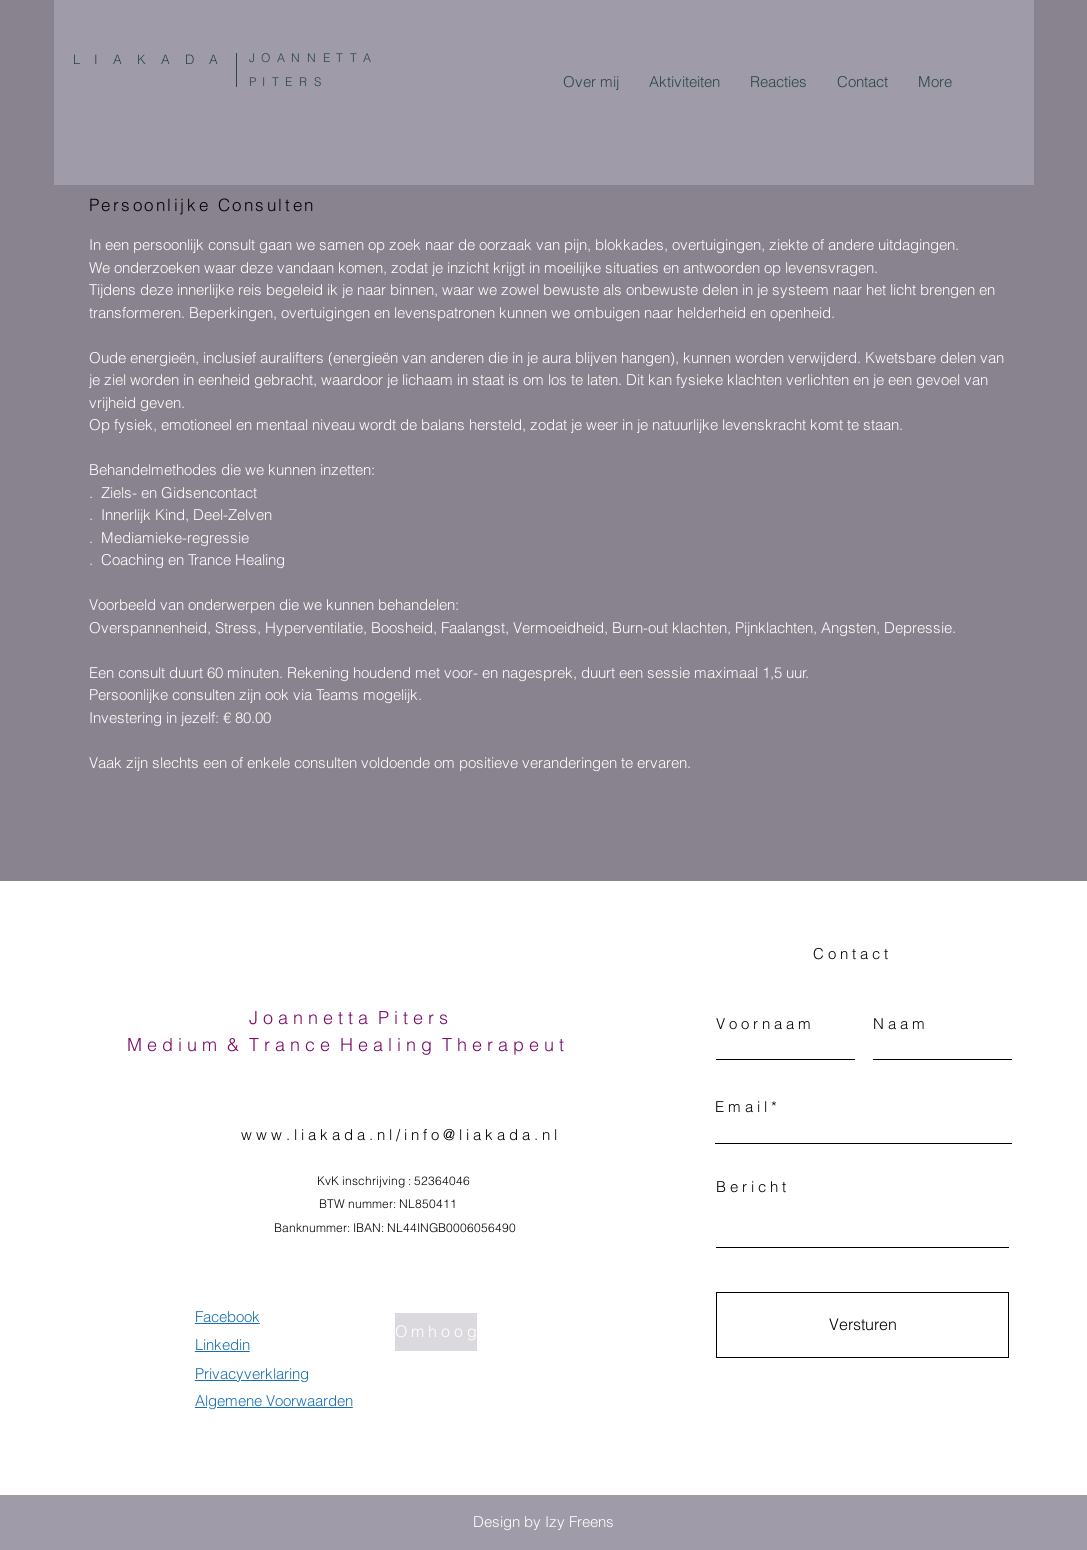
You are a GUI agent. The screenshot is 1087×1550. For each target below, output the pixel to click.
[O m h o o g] (436, 1332)
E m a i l (741, 1106)
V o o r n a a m (763, 1023)
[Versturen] (862, 1325)
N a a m (899, 1023)
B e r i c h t (751, 1186)
